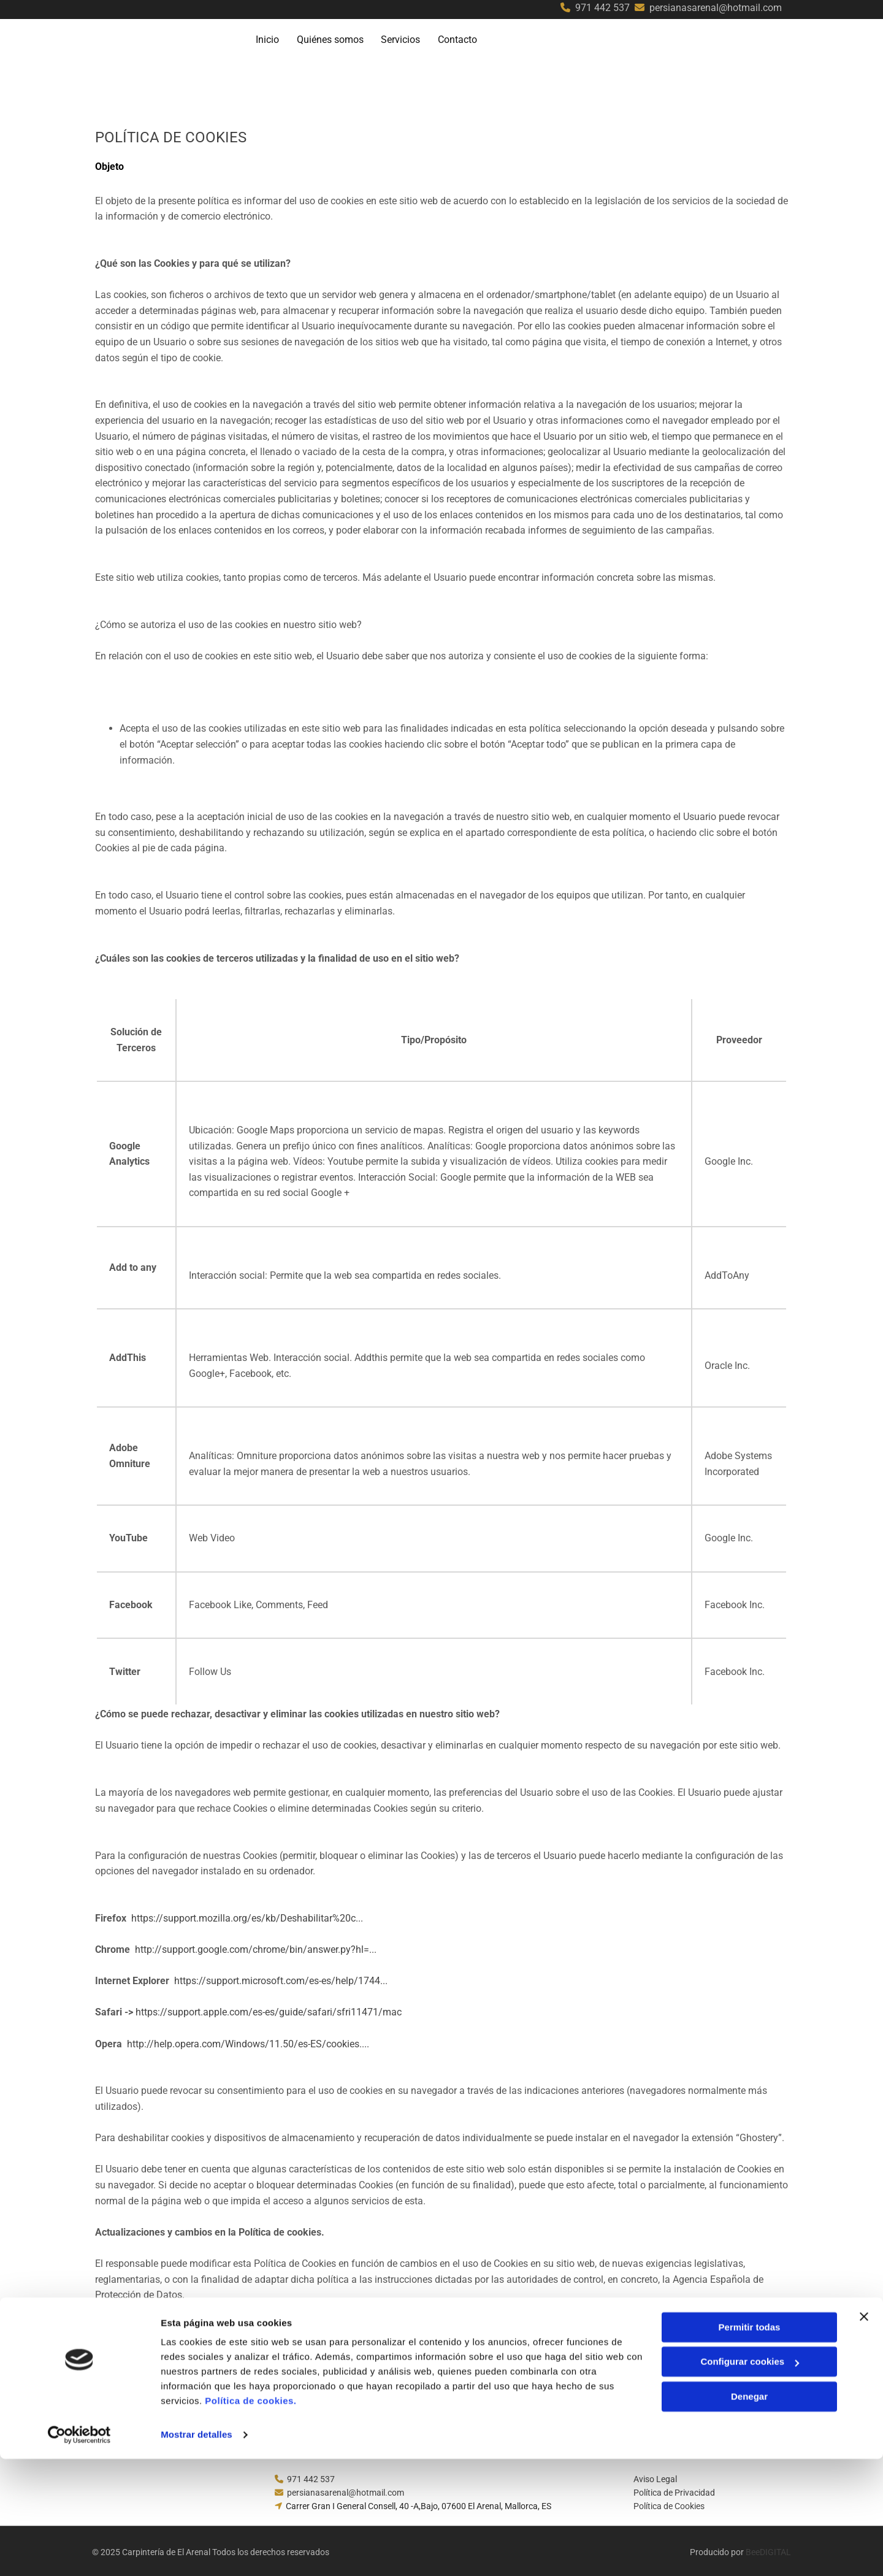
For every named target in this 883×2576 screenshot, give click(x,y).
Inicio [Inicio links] (269, 38)
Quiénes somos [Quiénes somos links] (332, 38)
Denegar (749, 2514)
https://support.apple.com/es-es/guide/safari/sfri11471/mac (269, 2009)
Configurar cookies (749, 2479)
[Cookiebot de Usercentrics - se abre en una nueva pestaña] (79, 2552)
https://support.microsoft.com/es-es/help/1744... (281, 1978)
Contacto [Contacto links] (461, 38)
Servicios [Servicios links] (404, 38)
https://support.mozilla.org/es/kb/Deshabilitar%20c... (247, 1915)
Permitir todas (750, 2444)
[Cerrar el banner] (864, 2433)
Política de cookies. (250, 2518)
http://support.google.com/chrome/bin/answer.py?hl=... (256, 1947)
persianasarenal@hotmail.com (715, 7)
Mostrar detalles (196, 2552)
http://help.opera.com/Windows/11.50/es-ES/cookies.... (248, 2041)
